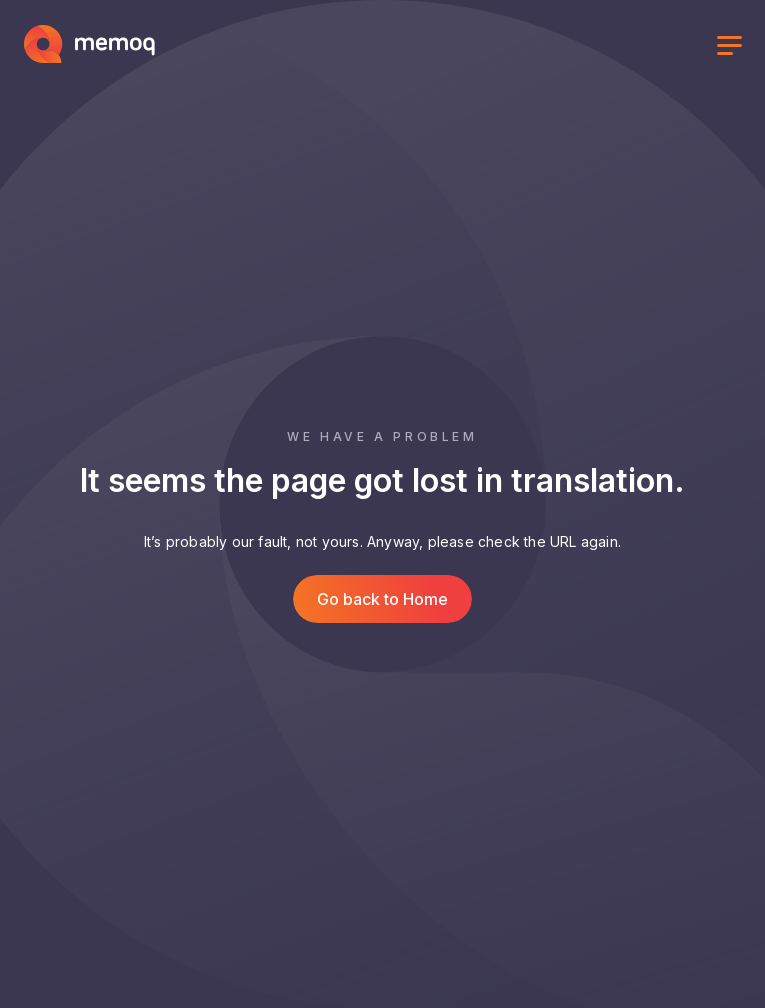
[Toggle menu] (729, 48)
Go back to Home (382, 599)
